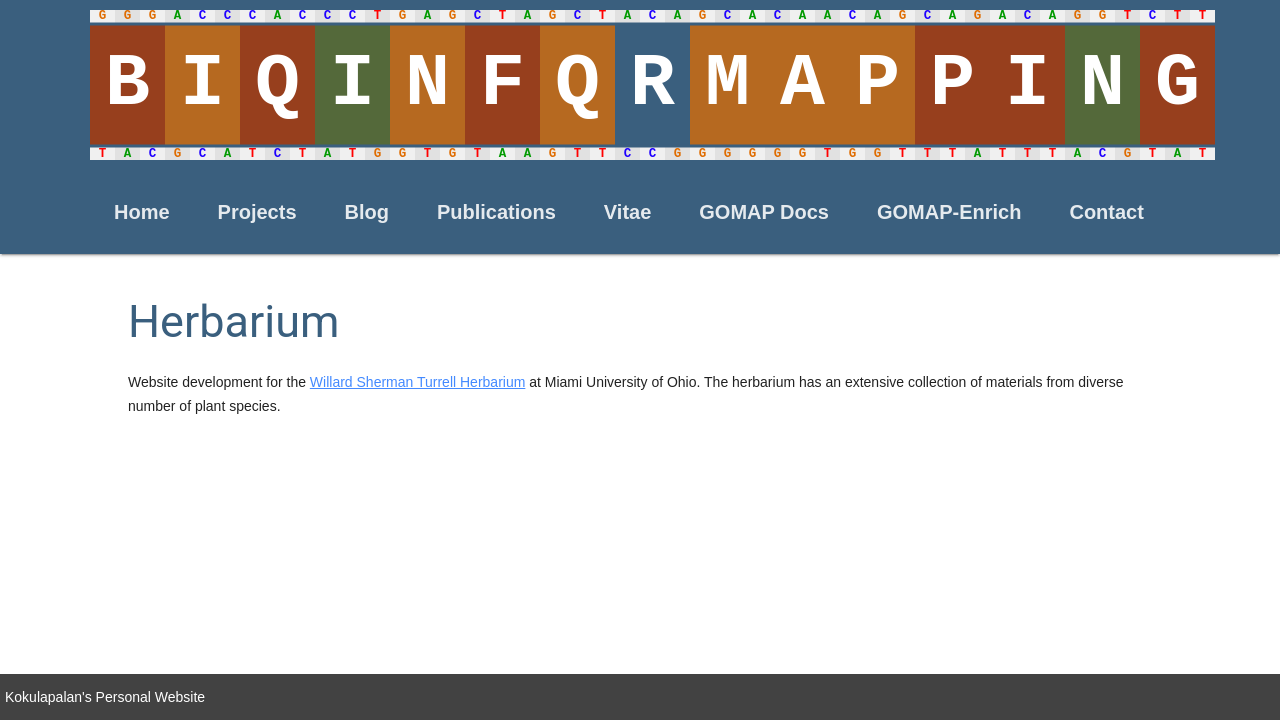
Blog (367, 212)
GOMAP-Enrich (949, 212)
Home (142, 212)
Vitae (627, 212)
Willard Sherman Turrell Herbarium (418, 382)
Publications (496, 212)
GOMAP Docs (764, 212)
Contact (1106, 212)
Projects (257, 212)
